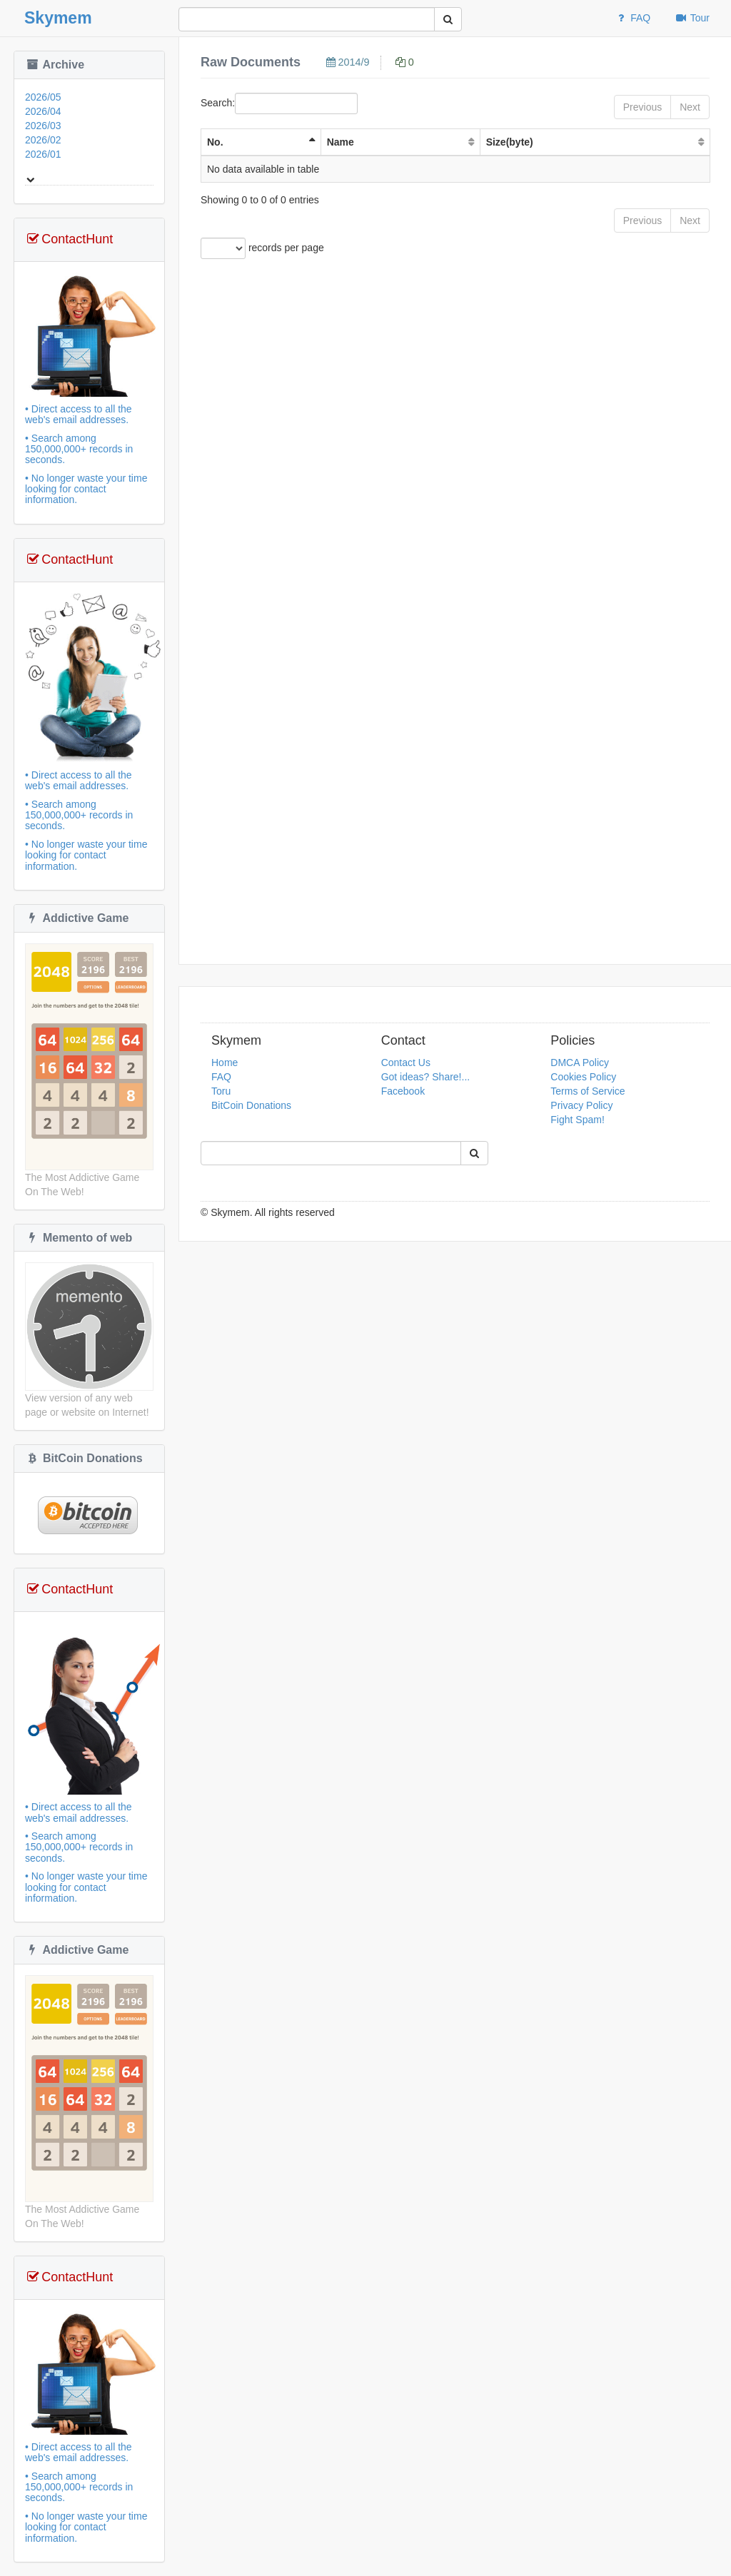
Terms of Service (587, 1091)
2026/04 (43, 111)
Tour (692, 18)
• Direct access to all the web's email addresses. (89, 454)
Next (690, 107)
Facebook (403, 1091)
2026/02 (43, 140)
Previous (642, 107)
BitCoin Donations (84, 1458)
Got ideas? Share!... (425, 1076)
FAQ (632, 18)
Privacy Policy (581, 1105)
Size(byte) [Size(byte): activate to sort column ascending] (509, 142)
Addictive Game (76, 918)
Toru (221, 1091)
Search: (279, 103)
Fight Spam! (577, 1119)
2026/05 (43, 97)
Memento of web (78, 1238)
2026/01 (43, 154)
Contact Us (405, 1062)
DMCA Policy (579, 1062)
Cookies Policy (583, 1076)
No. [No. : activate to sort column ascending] (215, 142)
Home (224, 1062)
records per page (262, 248)
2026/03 (43, 125)
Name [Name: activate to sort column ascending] (340, 142)
